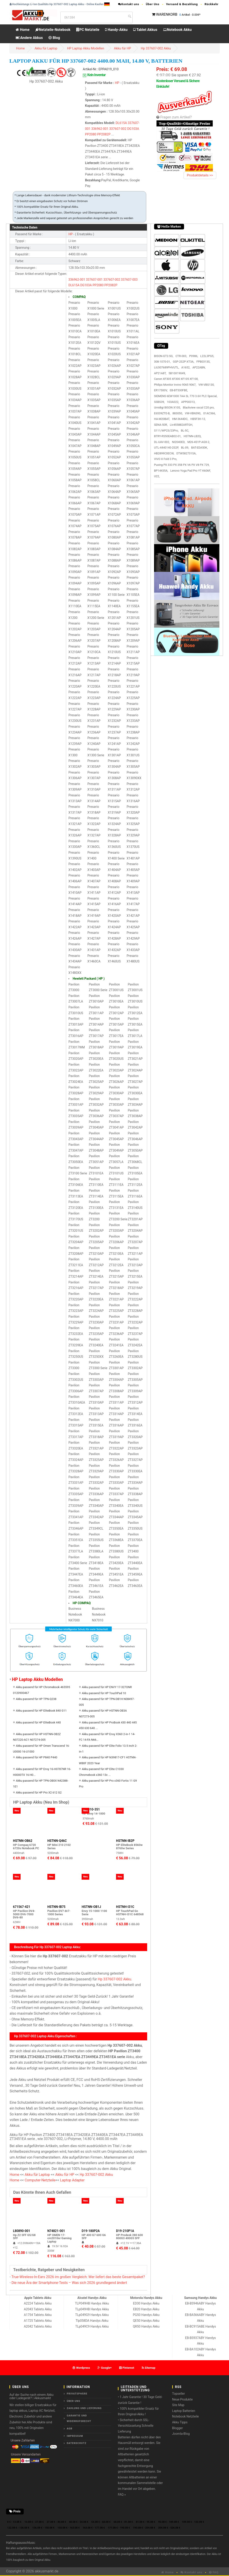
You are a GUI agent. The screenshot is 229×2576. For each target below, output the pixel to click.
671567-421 (21, 1907)
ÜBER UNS (73, 2401)
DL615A (121, 123)
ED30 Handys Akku (146, 2303)
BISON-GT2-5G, (163, 356)
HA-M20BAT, (162, 419)
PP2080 (90, 134)
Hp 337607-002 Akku (156, 48)
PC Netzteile (87, 30)
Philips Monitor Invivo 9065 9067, (175, 384)
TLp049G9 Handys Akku (92, 2315)
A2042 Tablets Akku (38, 2326)
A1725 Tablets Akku (38, 2320)
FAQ (213, 2572)
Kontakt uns (128, 4)
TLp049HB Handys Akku (92, 2309)
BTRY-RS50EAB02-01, (167, 436)
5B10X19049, (177, 373)
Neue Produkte (182, 2399)
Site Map (178, 2405)
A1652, (185, 367)
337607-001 (94, 279)
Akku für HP (122, 48)
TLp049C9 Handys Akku (92, 2326)
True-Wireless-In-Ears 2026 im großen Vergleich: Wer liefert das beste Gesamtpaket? (78, 2277)
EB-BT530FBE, (179, 390)
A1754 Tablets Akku (38, 2315)
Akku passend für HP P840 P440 (36, 1757)
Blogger (177, 2428)
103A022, (173, 402)
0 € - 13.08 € (14, 2521)
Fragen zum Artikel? (176, 117)
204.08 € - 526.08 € (169, 2527)
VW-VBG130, (206, 384)
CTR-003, (181, 356)
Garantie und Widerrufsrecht (79, 2418)
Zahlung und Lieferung (84, 2408)
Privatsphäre (77, 2393)
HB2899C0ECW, (164, 453)
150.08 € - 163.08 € (68, 2527)
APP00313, (188, 402)
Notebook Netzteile (185, 2416)
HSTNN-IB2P (125, 1841)
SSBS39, (159, 402)
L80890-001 (21, 2231)
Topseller (178, 2393)
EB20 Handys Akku (146, 2309)
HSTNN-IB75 (56, 1907)
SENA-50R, (161, 424)
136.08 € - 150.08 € (43, 2527)
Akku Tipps (180, 2422)
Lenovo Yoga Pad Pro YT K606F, (190, 470)
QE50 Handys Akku (146, 2320)
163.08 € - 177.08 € (94, 2527)
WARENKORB (166, 14)
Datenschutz (77, 2443)
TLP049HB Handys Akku (92, 2303)
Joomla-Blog (181, 2433)
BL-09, (185, 447)
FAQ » (122, 2494)
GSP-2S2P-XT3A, (183, 361)
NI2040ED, (178, 442)
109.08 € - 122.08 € (193, 2521)
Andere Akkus (29, 38)
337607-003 (129, 279)
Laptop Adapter (72, 2180)
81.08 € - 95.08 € (145, 2521)
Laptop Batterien (183, 2411)
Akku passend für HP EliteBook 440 (38, 1722)
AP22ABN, (199, 367)
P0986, (193, 356)
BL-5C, (185, 430)
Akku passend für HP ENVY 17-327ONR (107, 1687)
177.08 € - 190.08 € (119, 2527)
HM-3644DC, (180, 419)
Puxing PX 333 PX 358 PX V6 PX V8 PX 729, (182, 464)
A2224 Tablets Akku (38, 2303)
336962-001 (99, 129)
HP (117, 83)
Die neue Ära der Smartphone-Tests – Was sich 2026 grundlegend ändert (69, 2283)
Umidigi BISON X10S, (167, 407)
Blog (54, 38)
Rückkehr (211, 4)
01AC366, (209, 413)
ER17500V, (161, 390)
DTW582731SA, (186, 453)
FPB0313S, (203, 361)
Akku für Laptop (46, 48)
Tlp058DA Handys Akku (92, 2320)
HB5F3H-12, (198, 419)
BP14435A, (161, 470)
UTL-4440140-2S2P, (166, 447)
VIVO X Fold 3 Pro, (165, 459)
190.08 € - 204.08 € (144, 2527)
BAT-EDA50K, (199, 447)
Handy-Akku (116, 30)
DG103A (133, 129)
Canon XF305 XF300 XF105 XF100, (176, 379)
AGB (69, 2428)
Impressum (75, 2436)
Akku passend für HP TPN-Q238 (36, 1699)
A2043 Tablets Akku (38, 2309)
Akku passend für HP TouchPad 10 (104, 1693)
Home (23, 30)
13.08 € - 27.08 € (34, 2521)
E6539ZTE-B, (162, 413)
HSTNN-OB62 (22, 1841)
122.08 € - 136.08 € (18, 2527)
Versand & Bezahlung (182, 4)
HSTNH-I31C (125, 1907)
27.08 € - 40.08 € (56, 2521)
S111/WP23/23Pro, (166, 430)
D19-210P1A (125, 2231)
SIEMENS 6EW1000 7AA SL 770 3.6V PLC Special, (185, 396)
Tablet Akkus (145, 30)
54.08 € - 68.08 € (100, 2521)
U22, (157, 476)
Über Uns (152, 4)
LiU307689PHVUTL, (166, 367)
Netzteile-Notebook (52, 30)
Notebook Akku (177, 30)
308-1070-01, (162, 361)
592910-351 (91, 1809)
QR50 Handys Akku (146, 2326)
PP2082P (103, 134)
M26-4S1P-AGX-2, (198, 442)
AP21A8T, (160, 373)
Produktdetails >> (200, 175)
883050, (177, 413)
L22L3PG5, (207, 356)
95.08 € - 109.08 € (168, 2521)
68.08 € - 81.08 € (123, 2521)
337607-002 (118, 129)
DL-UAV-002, (162, 442)
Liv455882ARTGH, (181, 424)
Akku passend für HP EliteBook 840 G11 (41, 1710)
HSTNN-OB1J (91, 1907)
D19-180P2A (91, 2231)
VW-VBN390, (193, 413)
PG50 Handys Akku (146, 2315)
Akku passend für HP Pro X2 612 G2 (38, 1792)
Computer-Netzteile (40, 2180)
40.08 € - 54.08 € (78, 2521)
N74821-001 (56, 2231)
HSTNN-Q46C (57, 1841)
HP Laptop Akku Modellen (85, 48)
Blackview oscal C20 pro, (198, 407)
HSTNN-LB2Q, (192, 436)
